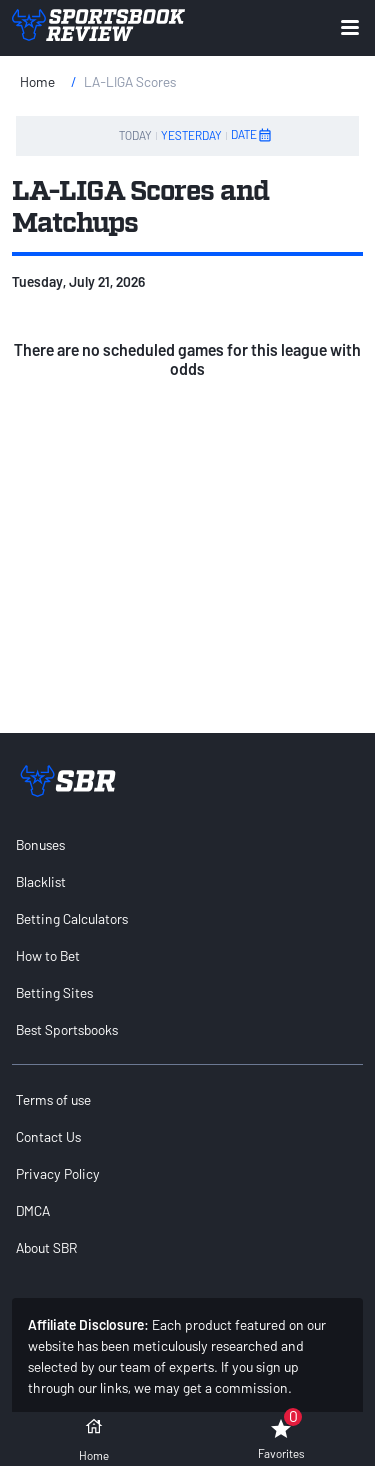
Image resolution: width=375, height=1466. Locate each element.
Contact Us (48, 1136)
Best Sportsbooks (67, 1029)
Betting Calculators (72, 918)
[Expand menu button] (350, 27)
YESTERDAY (191, 135)
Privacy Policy (58, 1173)
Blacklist (41, 881)
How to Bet (48, 955)
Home (37, 81)
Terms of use (53, 1099)
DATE (252, 135)
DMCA (33, 1210)
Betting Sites (54, 992)
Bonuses (40, 844)
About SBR (46, 1247)
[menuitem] (187, 844)
